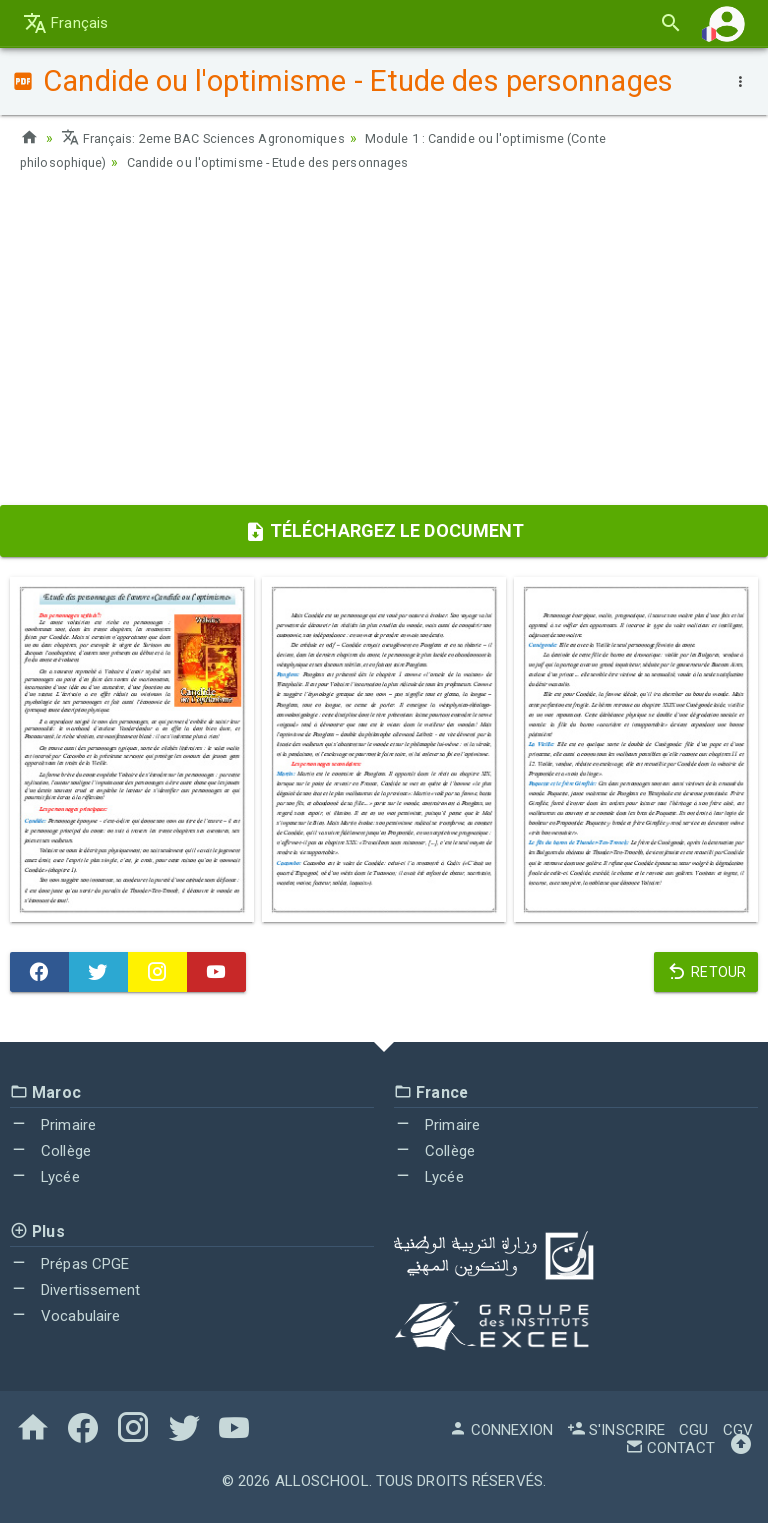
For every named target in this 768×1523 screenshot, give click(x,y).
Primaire (53, 1125)
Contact (670, 1448)
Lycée (45, 1177)
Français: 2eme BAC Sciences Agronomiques (215, 138)
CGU (693, 1430)
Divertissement (75, 1290)
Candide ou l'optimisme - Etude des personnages (291, 162)
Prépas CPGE (69, 1264)
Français (65, 23)
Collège (50, 1151)
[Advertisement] (384, 345)
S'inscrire (616, 1430)
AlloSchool (322, 1481)
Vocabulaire (65, 1316)
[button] (727, 23)
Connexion (501, 1430)
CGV (738, 1430)
